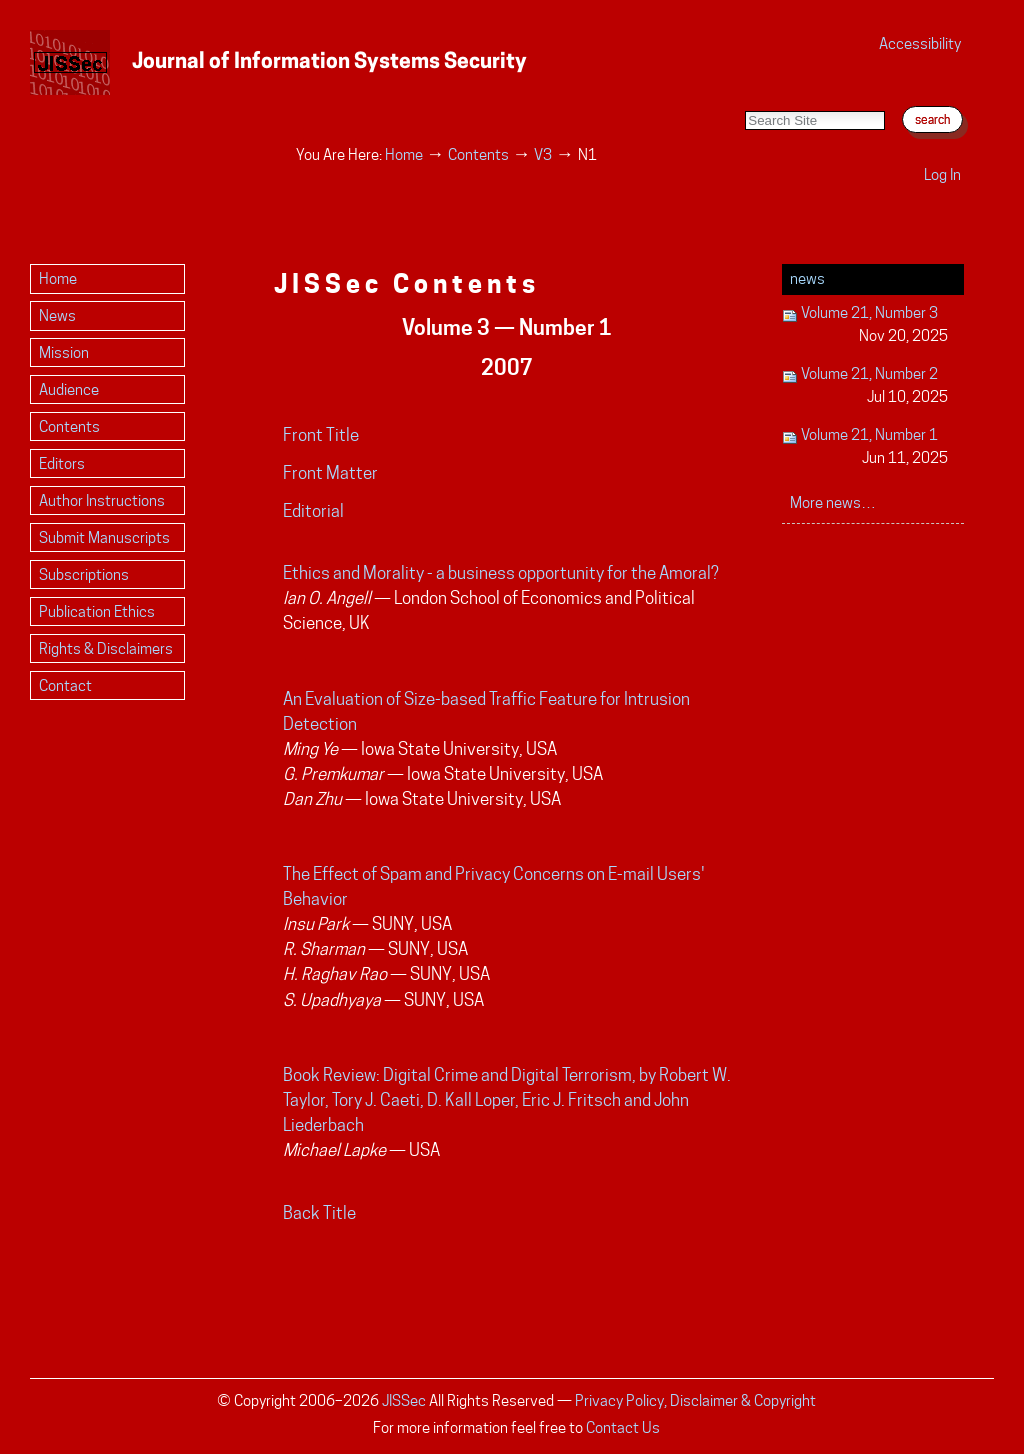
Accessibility (920, 43)
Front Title (321, 435)
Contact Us (623, 1427)
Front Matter (330, 473)
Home (404, 154)
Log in (942, 174)
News (807, 278)
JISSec (404, 1400)
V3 (543, 154)
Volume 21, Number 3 (865, 325)
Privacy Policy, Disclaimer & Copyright (695, 1400)
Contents (478, 154)
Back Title (319, 1213)
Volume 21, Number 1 (865, 447)
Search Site (744, 90)
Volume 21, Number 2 (865, 386)
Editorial (313, 511)
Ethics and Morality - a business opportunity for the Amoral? (501, 573)
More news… (833, 502)
